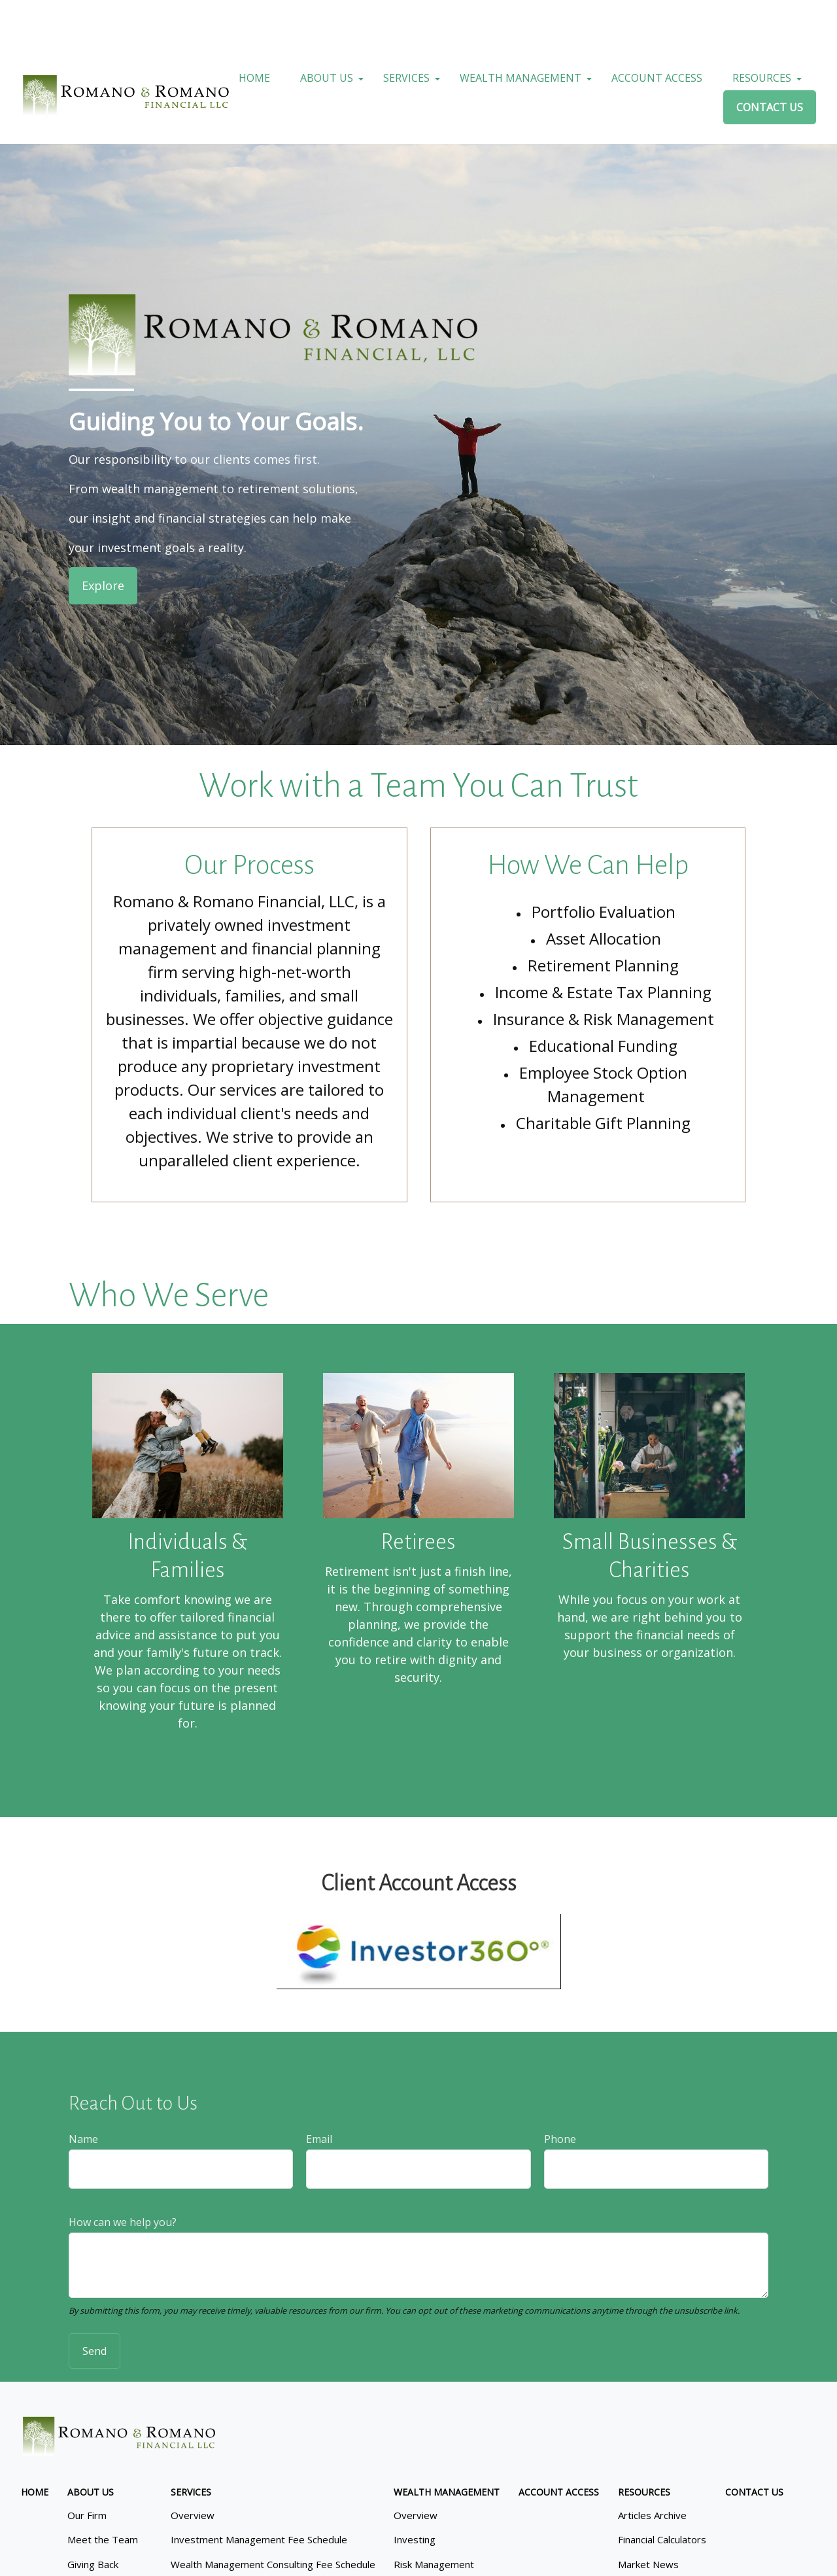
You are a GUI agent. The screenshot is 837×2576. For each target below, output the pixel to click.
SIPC (463, 2413)
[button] (254, 32)
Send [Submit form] (94, 2305)
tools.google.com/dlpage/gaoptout (231, 2529)
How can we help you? (123, 2176)
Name (83, 2093)
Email (319, 2093)
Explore (103, 540)
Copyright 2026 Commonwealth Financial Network (248, 2553)
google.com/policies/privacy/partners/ (450, 2515)
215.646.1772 (439, 2359)
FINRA (437, 2413)
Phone (560, 2093)
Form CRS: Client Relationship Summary (117, 2476)
